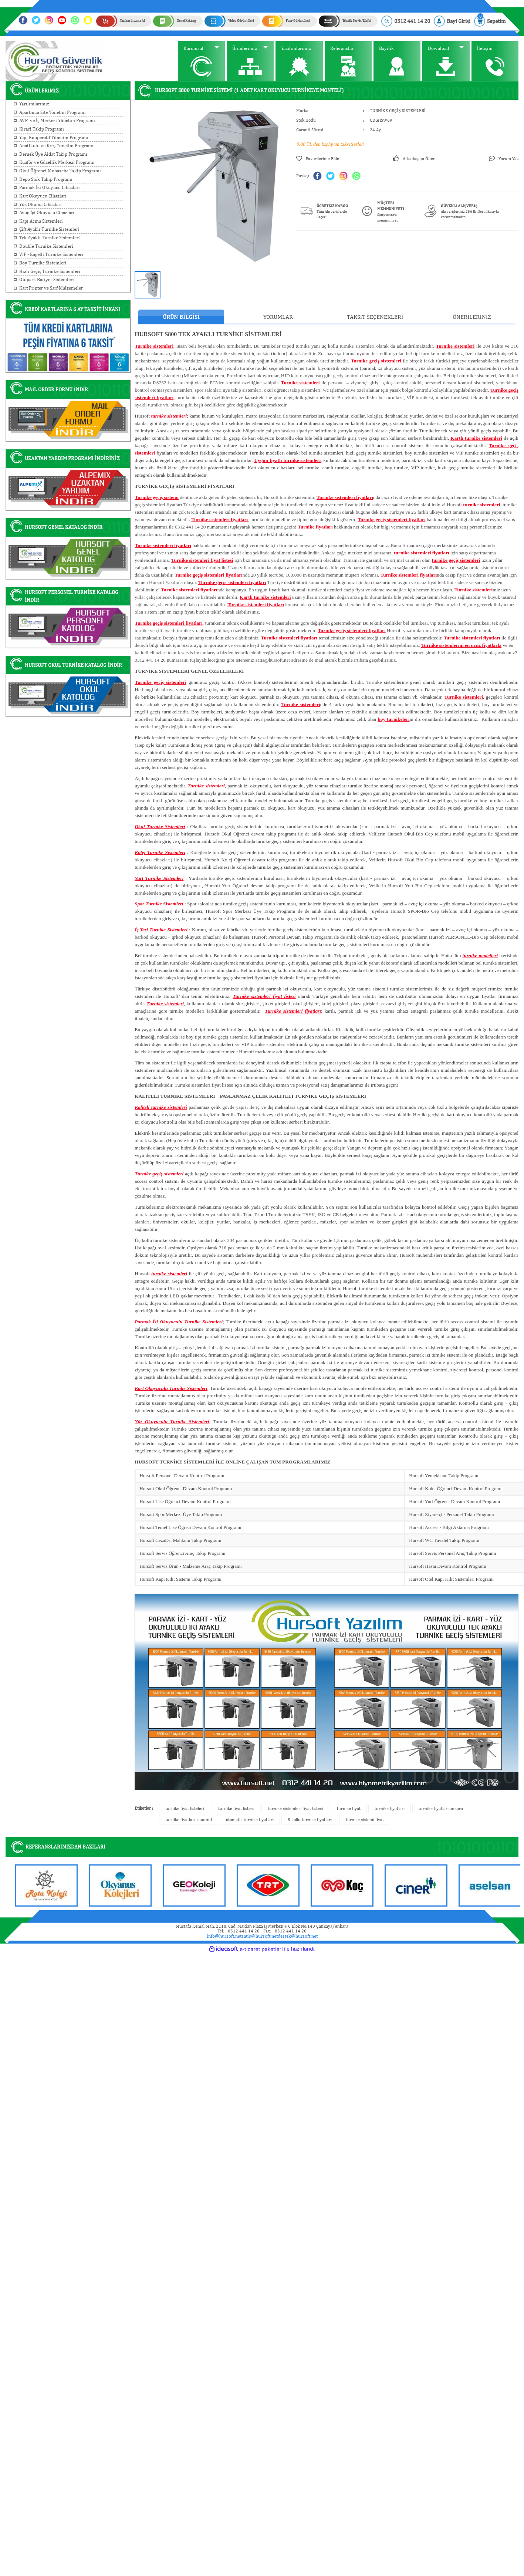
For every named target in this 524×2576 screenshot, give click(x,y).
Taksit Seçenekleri (375, 317)
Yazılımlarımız (34, 104)
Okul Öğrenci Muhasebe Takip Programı (60, 170)
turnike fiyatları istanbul (188, 1819)
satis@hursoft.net (259, 1936)
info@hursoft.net (224, 1936)
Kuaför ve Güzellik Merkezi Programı (57, 162)
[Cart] (490, 21)
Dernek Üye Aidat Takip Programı (53, 154)
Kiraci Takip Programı (41, 129)
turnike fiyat (349, 1808)
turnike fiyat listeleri (184, 1808)
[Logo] (56, 60)
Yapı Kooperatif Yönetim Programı (53, 137)
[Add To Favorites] (317, 158)
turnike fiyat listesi (236, 1808)
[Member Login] (452, 21)
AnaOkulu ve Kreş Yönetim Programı (56, 145)
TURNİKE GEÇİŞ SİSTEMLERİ (398, 110)
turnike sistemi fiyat (365, 1819)
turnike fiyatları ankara (441, 1808)
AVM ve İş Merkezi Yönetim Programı (57, 120)
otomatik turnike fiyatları (250, 1819)
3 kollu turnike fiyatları (310, 1819)
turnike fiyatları (390, 1808)
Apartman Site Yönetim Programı (52, 112)
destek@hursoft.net (298, 1936)
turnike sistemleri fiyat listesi (295, 1808)
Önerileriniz (472, 317)
